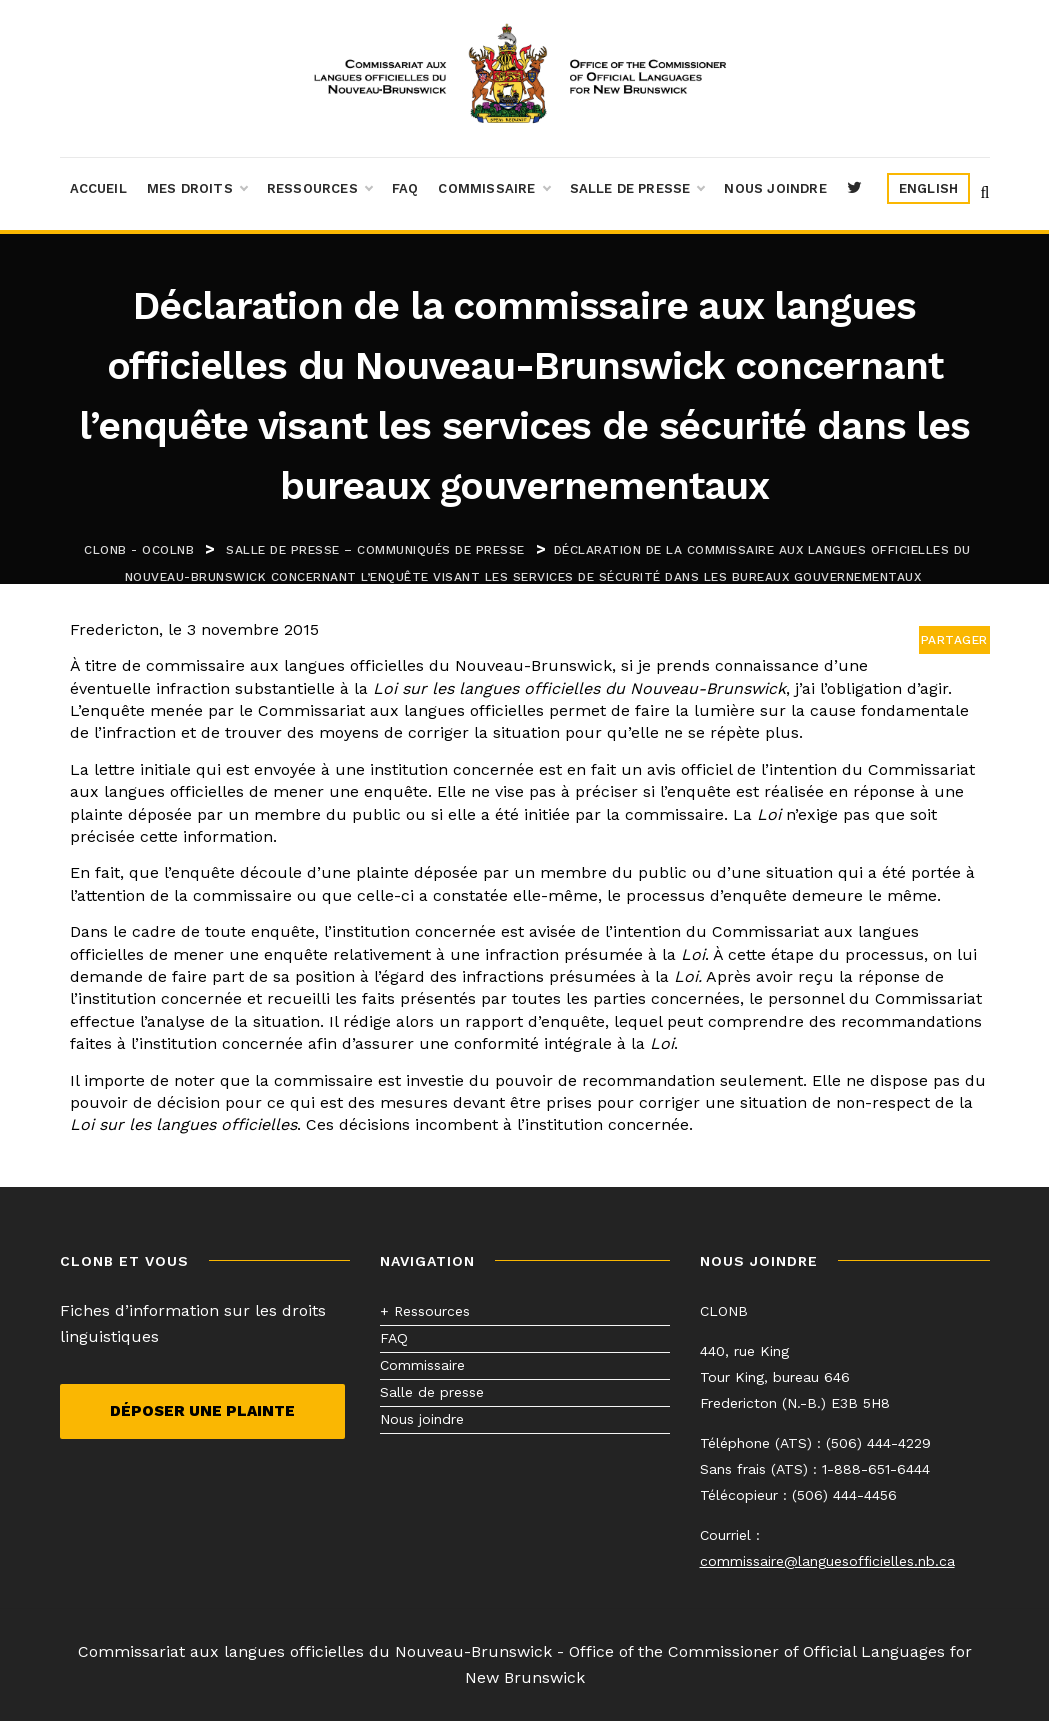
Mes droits (197, 189)
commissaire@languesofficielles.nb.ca (827, 1561)
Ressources (319, 189)
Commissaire (493, 189)
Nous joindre (775, 188)
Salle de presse (637, 189)
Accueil (98, 188)
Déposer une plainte (202, 1411)
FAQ (405, 188)
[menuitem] (928, 189)
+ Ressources (425, 1311)
